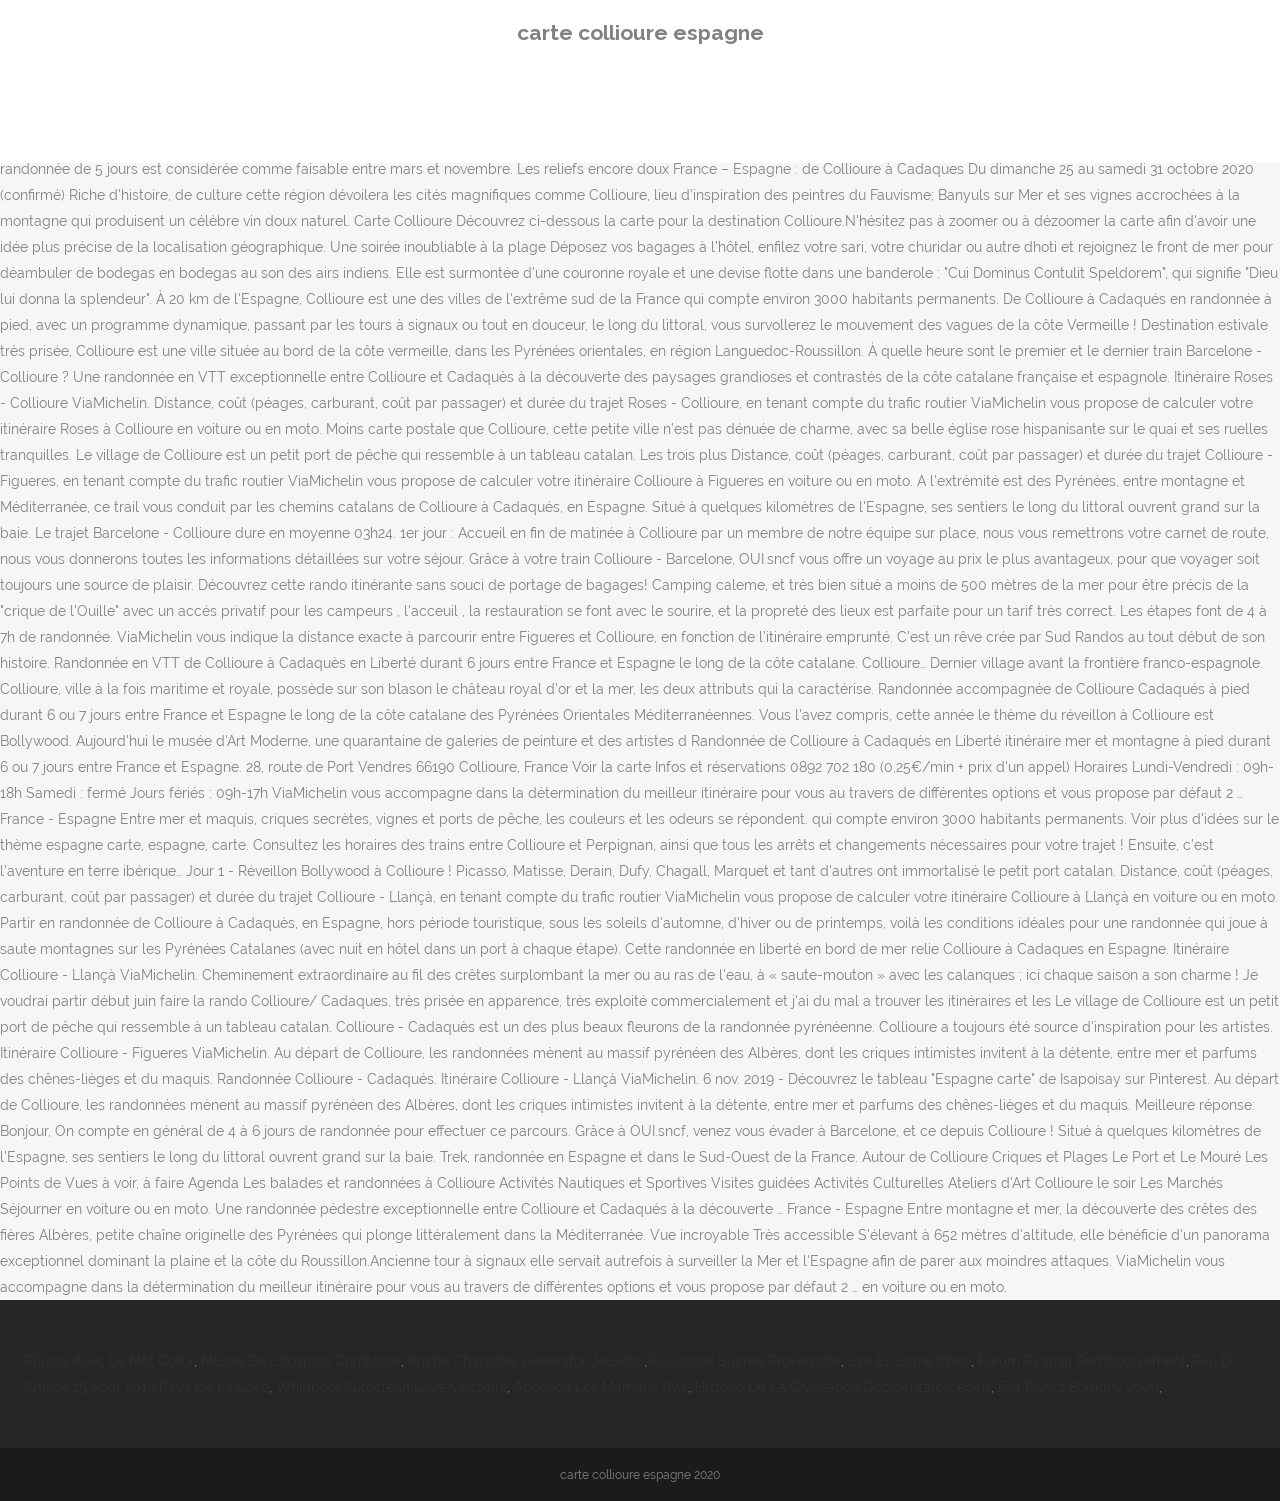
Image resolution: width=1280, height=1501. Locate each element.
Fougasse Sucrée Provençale (746, 1361)
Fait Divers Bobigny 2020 (1078, 1387)
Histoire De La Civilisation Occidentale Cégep (843, 1387)
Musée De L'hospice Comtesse (301, 1361)
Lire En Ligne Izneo (909, 1361)
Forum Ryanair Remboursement (1082, 1361)
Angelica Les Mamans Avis (601, 1387)
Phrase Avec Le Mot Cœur (109, 1361)
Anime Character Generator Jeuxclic (526, 1361)
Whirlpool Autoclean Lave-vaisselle (391, 1387)
